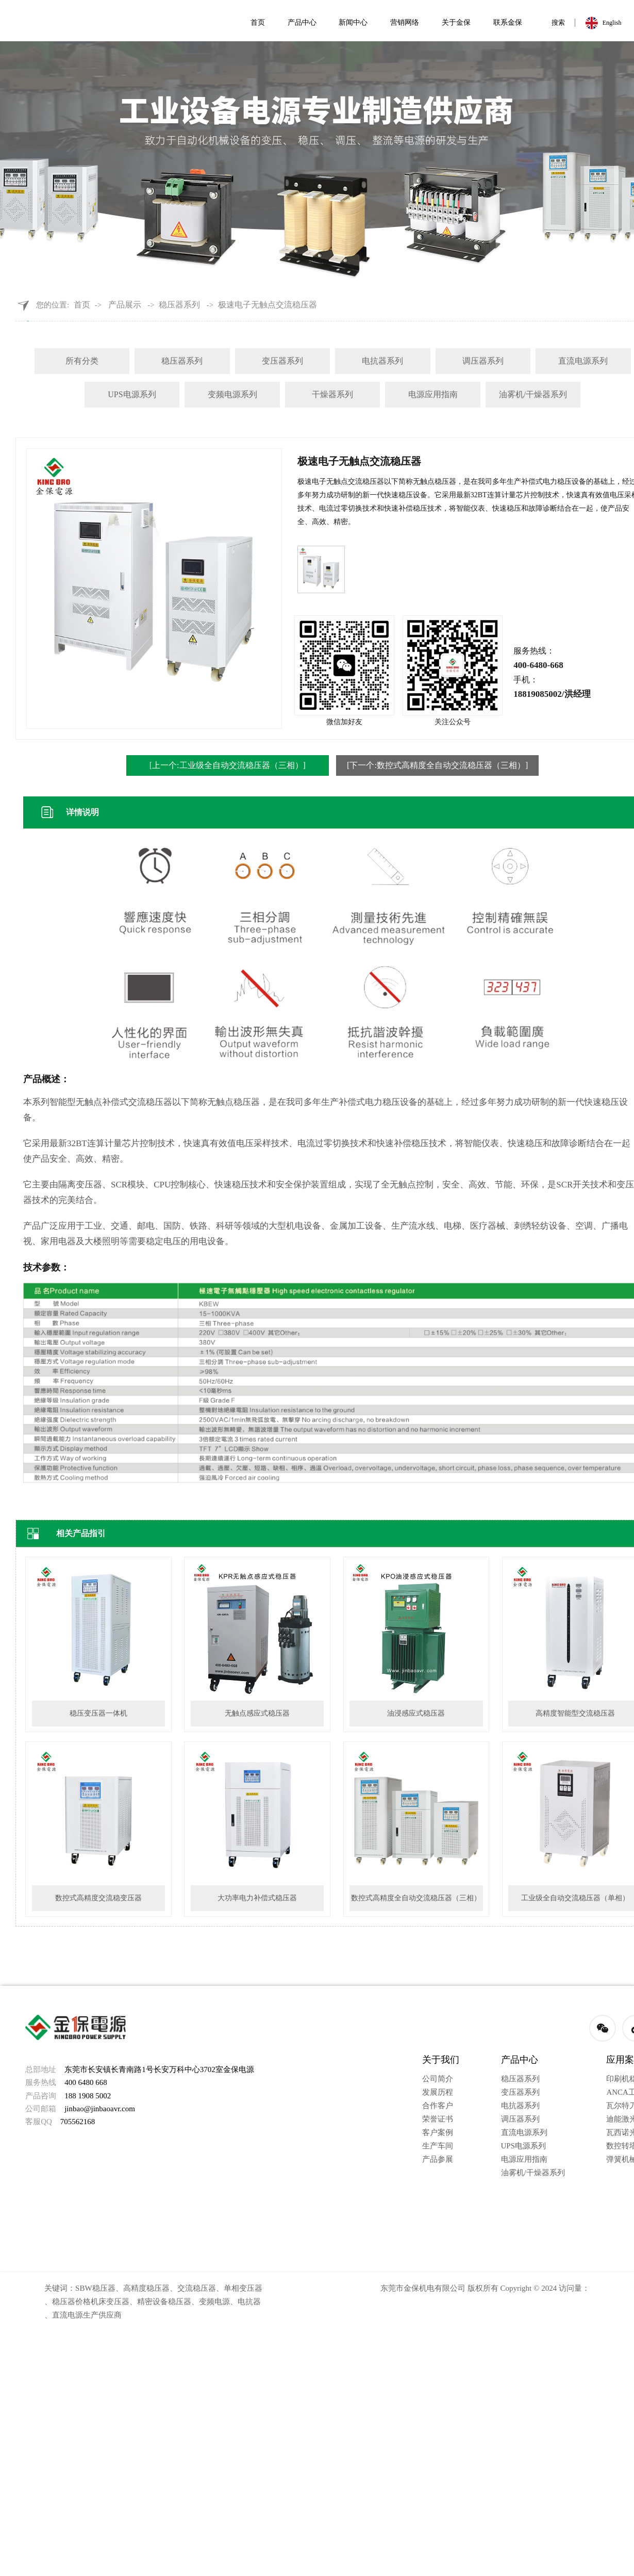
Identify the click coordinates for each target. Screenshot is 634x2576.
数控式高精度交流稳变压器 (98, 1898)
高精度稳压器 (146, 2288)
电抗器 (249, 2301)
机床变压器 (110, 2301)
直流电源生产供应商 (87, 2315)
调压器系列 (483, 360)
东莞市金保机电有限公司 (422, 2288)
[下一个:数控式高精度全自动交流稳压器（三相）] (437, 765)
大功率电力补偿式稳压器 (257, 1898)
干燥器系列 (332, 394)
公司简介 (437, 2079)
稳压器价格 (71, 2301)
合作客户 (437, 2105)
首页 (82, 304)
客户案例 (437, 2132)
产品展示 (124, 304)
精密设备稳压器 (164, 2301)
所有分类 (81, 360)
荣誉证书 (437, 2119)
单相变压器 (243, 2288)
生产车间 (437, 2146)
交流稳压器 (196, 2288)
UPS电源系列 (132, 394)
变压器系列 (282, 360)
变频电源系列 (232, 394)
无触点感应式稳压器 (257, 1713)
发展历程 (437, 2092)
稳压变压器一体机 (98, 1713)
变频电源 (214, 2301)
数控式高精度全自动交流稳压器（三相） (416, 1898)
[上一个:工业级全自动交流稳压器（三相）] (227, 765)
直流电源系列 (583, 360)
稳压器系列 (179, 304)
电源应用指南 (433, 394)
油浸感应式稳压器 (416, 1713)
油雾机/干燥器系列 (533, 394)
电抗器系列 (382, 360)
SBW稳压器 (95, 2288)
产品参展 (437, 2159)
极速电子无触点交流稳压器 (267, 304)
